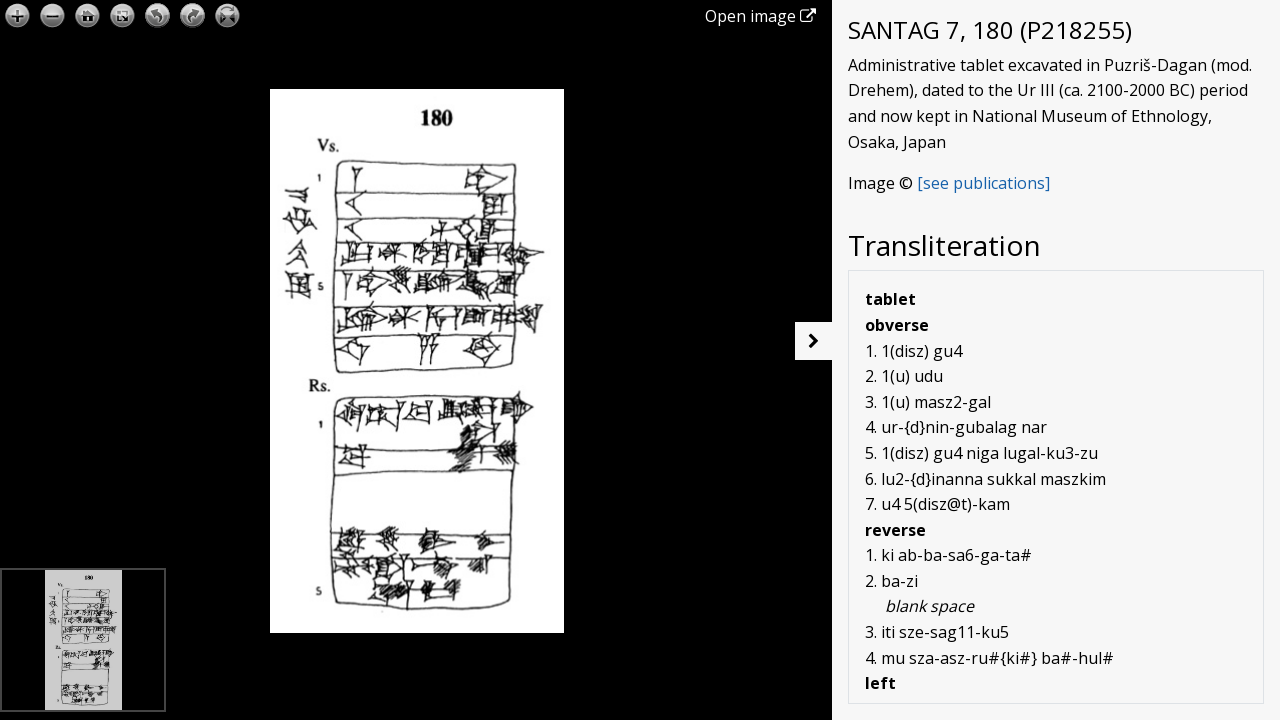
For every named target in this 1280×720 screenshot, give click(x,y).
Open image (760, 16)
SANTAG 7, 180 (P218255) (990, 29)
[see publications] (983, 183)
